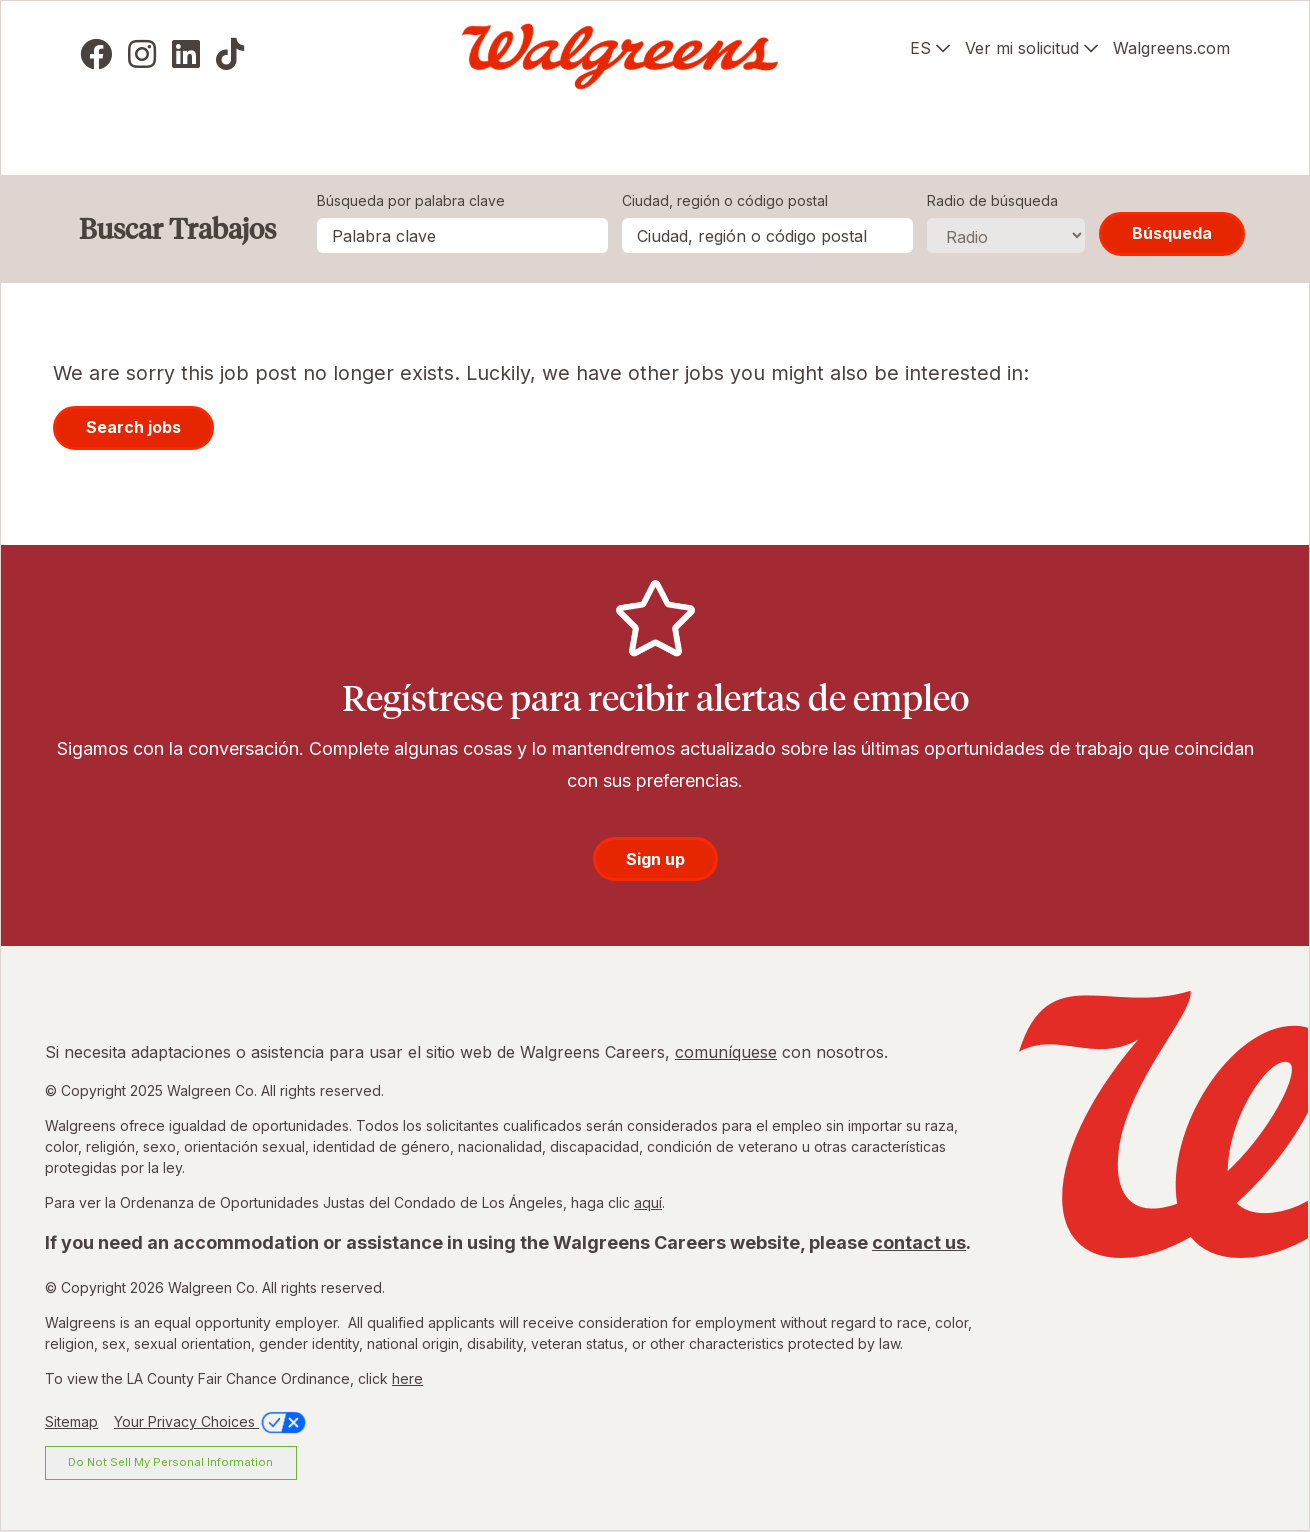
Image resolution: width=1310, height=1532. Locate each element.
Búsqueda (1172, 233)
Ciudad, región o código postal (725, 200)
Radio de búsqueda (992, 200)
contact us (919, 1242)
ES (920, 48)
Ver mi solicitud (1022, 48)
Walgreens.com (1171, 48)
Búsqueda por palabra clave (411, 200)
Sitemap (71, 1421)
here (407, 1378)
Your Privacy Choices (211, 1421)
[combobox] (767, 235)
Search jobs (133, 427)
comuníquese (726, 1052)
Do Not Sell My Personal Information (170, 1462)
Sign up (655, 859)
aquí (648, 1202)
